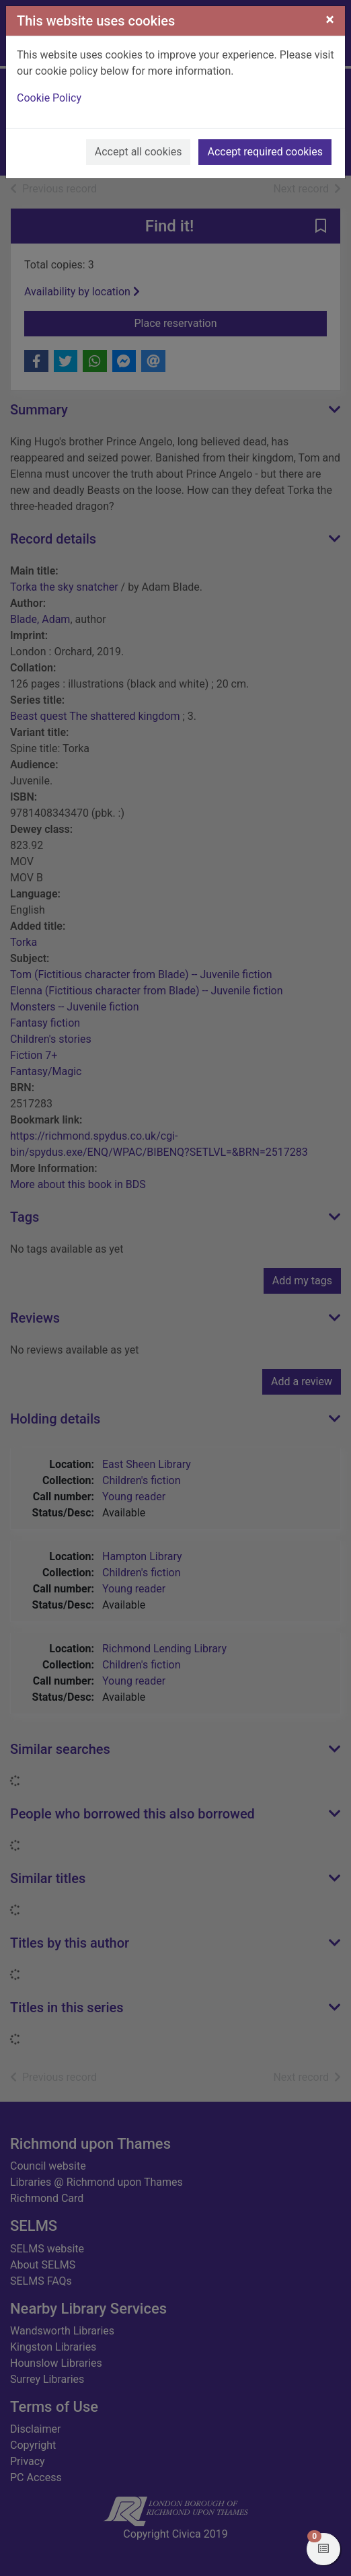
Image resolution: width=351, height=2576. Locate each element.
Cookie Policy (49, 97)
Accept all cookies (138, 151)
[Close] (330, 19)
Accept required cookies (265, 151)
